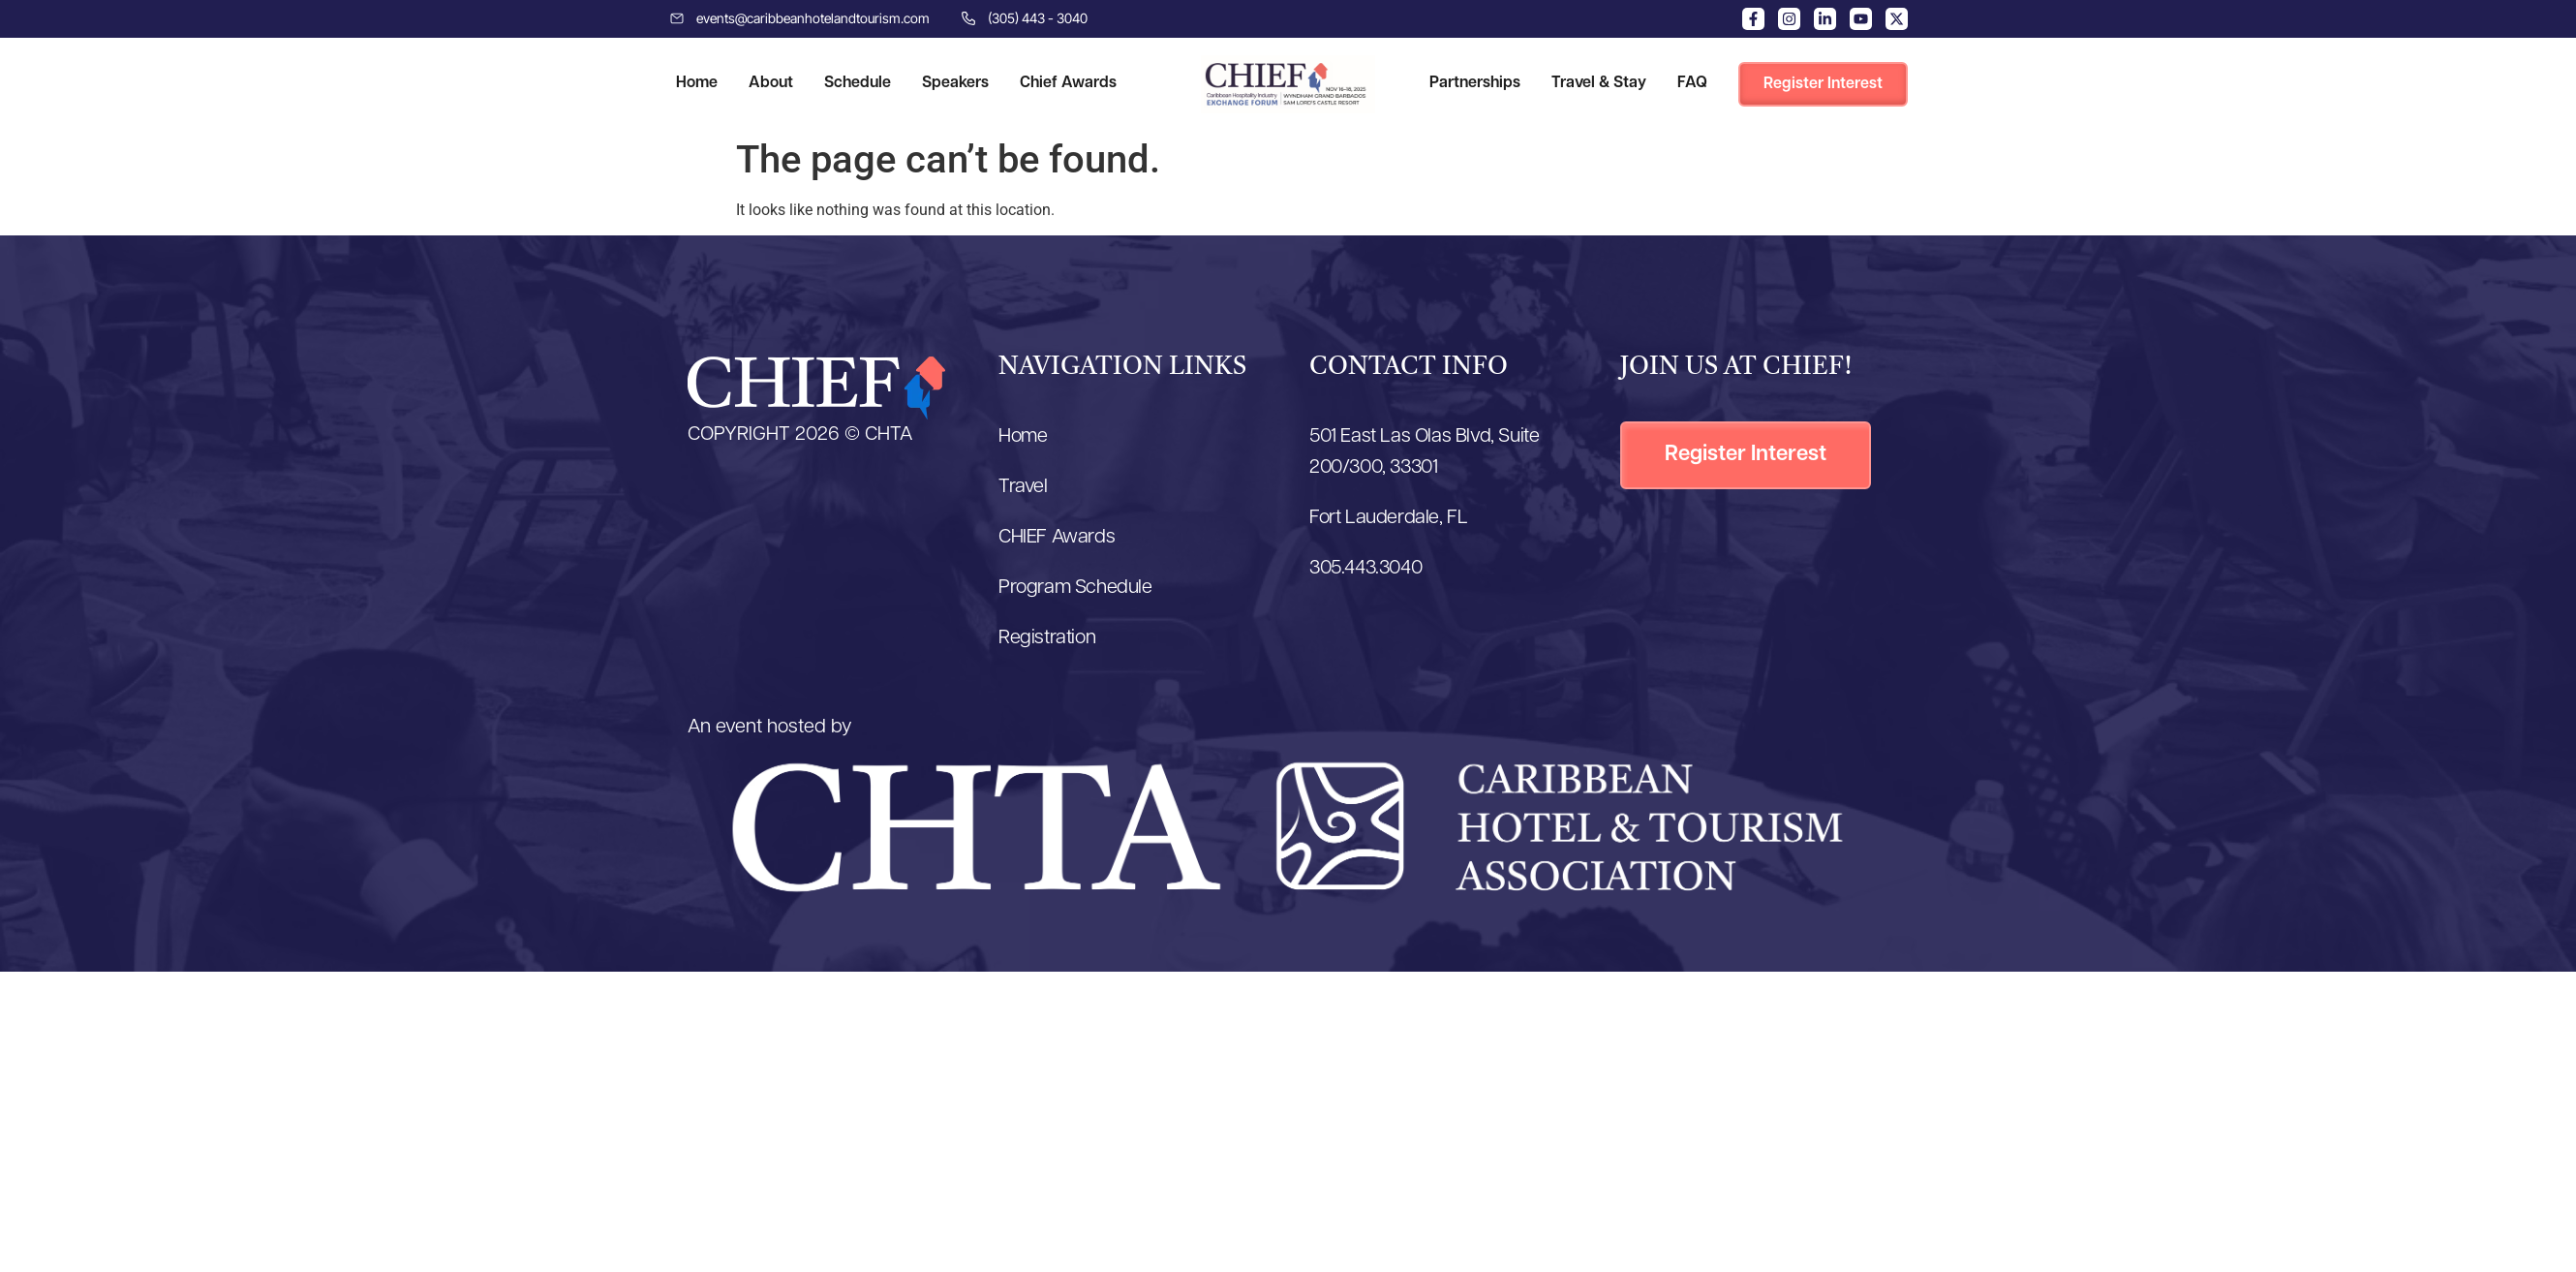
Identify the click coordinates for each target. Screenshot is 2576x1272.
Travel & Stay (1598, 83)
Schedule (857, 83)
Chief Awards (1068, 83)
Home (697, 83)
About (771, 83)
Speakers (955, 83)
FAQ (1692, 83)
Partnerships (1474, 83)
